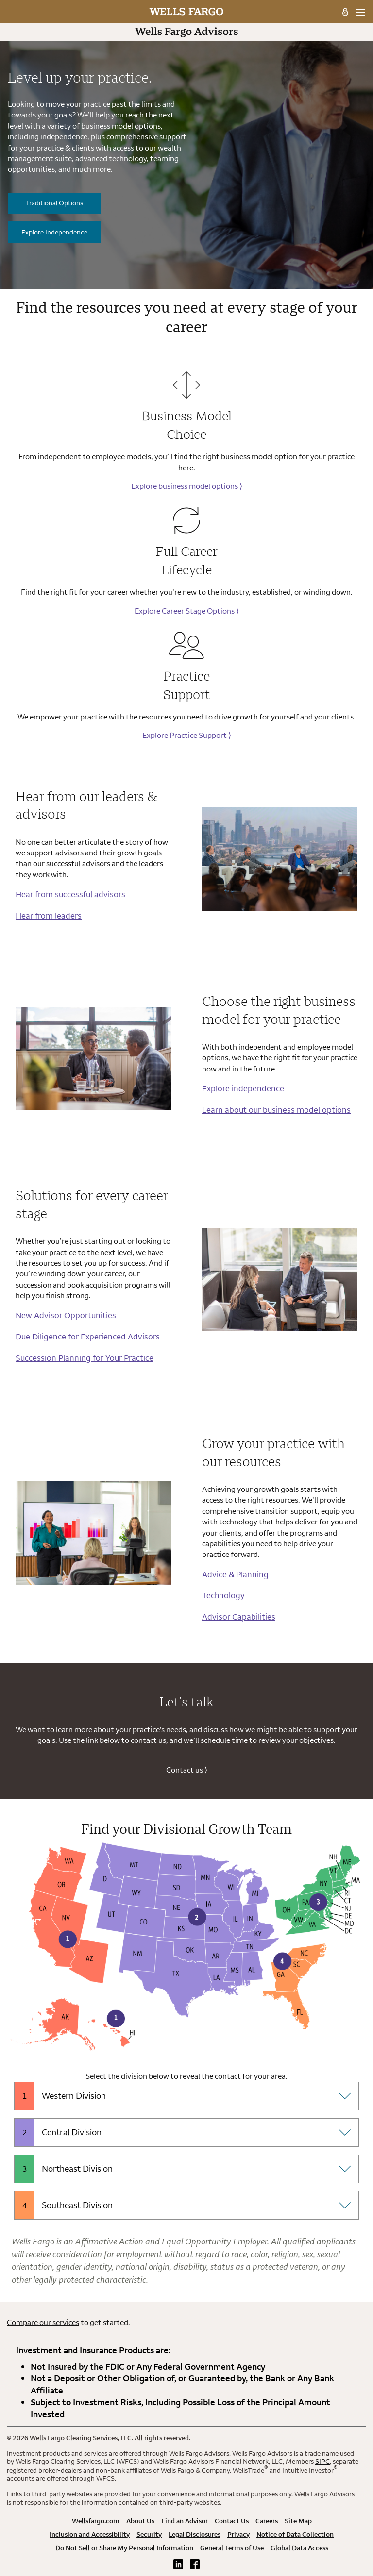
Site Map (298, 2520)
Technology (223, 1595)
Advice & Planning (235, 1574)
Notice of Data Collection (295, 2534)
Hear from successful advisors (70, 894)
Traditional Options (54, 202)
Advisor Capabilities (238, 1616)
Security (149, 2534)
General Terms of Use (232, 2547)
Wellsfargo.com (95, 2520)
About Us (140, 2520)
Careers (266, 2520)
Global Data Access (299, 2547)
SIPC (322, 2461)
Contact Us (232, 2520)
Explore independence (243, 1088)
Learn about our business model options (276, 1109)
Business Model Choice (187, 424)
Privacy (238, 2534)
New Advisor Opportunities (66, 1315)
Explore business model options (186, 486)
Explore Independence (54, 231)
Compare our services (43, 2322)
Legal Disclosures (194, 2534)
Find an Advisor (184, 2520)
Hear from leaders (49, 915)
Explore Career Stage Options (187, 611)
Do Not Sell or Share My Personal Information (124, 2547)
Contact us (186, 1769)
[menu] (360, 12)
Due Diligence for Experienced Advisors (88, 1336)
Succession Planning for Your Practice (84, 1358)
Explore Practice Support (186, 735)
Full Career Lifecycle (187, 560)
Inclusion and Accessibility (90, 2534)
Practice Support (186, 685)
